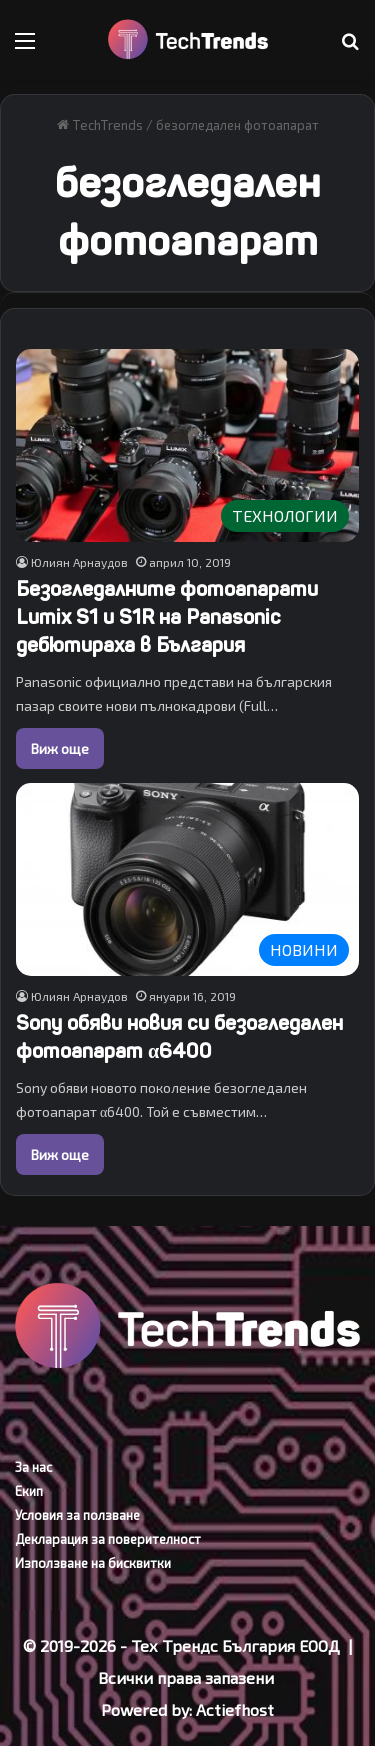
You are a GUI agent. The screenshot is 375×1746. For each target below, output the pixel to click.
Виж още (60, 748)
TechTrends (100, 125)
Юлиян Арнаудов (79, 562)
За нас (33, 1467)
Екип (29, 1491)
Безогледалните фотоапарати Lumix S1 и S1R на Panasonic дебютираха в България (167, 617)
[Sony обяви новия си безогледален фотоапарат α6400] (187, 879)
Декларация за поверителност (108, 1539)
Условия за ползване (77, 1515)
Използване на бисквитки (93, 1563)
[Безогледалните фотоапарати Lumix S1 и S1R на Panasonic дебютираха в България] (187, 445)
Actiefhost (235, 1709)
